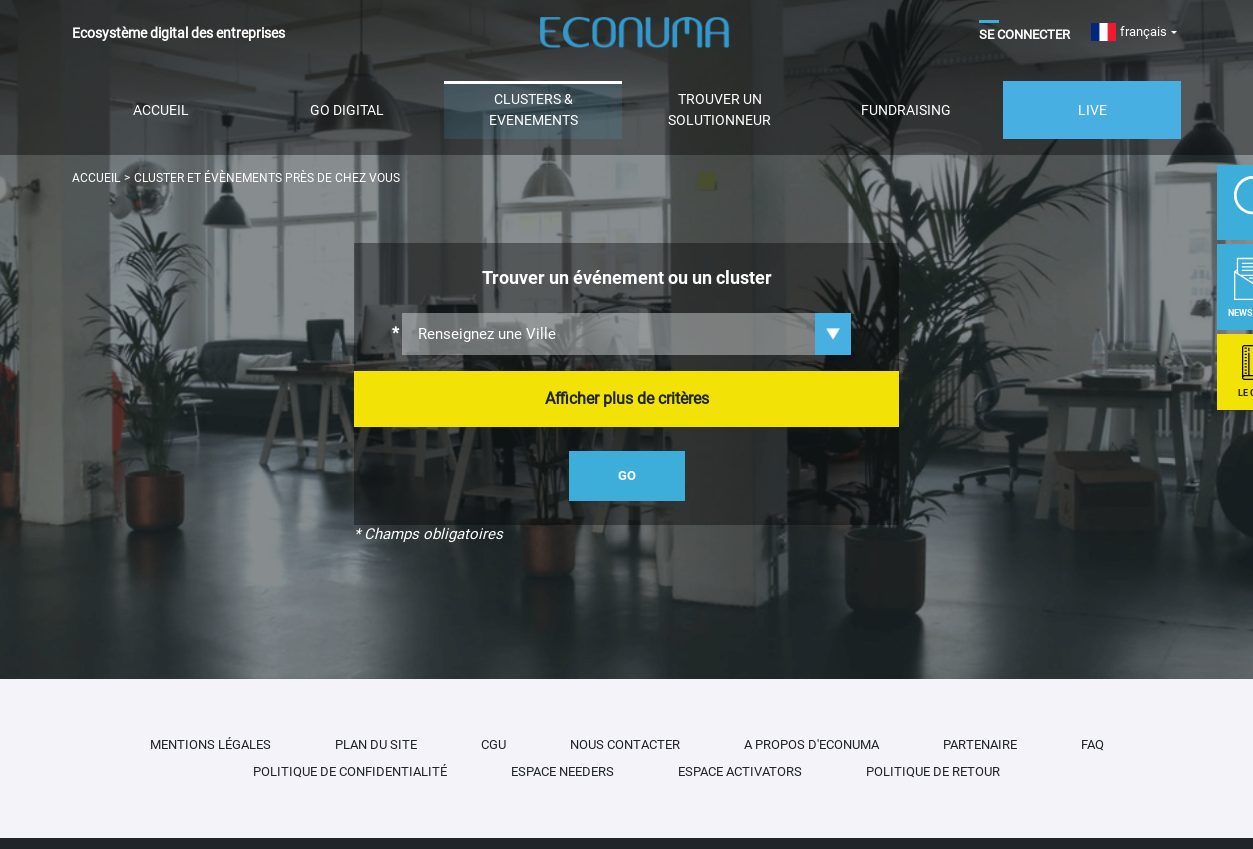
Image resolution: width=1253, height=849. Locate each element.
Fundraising (906, 110)
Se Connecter (1024, 34)
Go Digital (347, 110)
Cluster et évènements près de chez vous (267, 178)
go (627, 475)
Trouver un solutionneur (719, 109)
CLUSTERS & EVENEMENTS (533, 109)
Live (1092, 110)
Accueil (161, 110)
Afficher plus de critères (627, 398)
